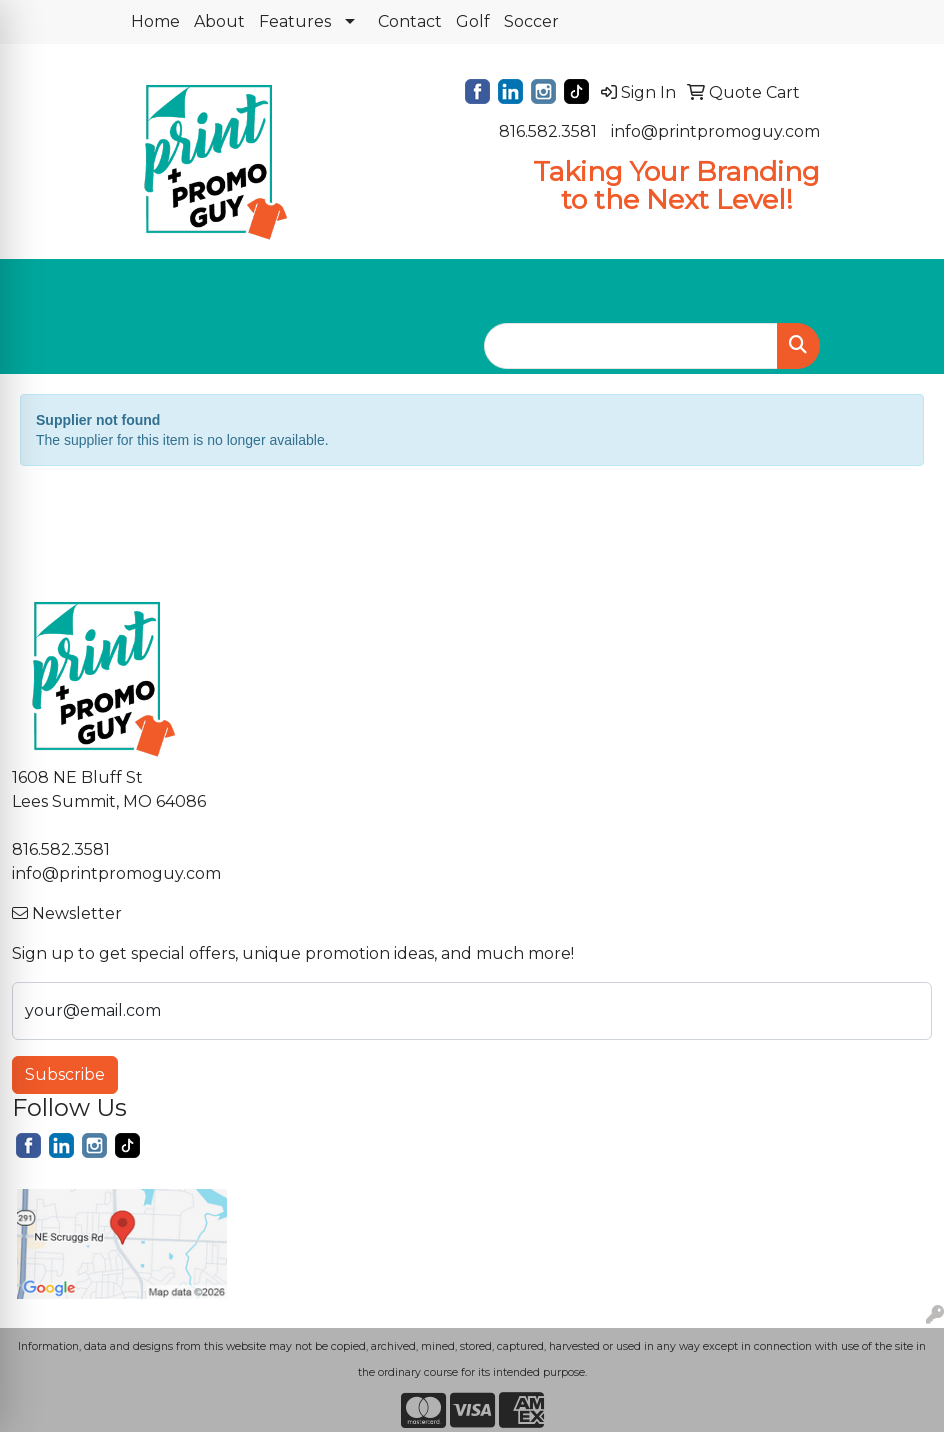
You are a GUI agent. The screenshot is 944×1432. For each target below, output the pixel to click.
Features (295, 21)
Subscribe (65, 1074)
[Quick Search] (631, 346)
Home (155, 21)
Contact (410, 21)
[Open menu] (904, 289)
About (219, 21)
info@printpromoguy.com (715, 131)
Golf (473, 21)
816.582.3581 (548, 131)
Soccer (531, 21)
